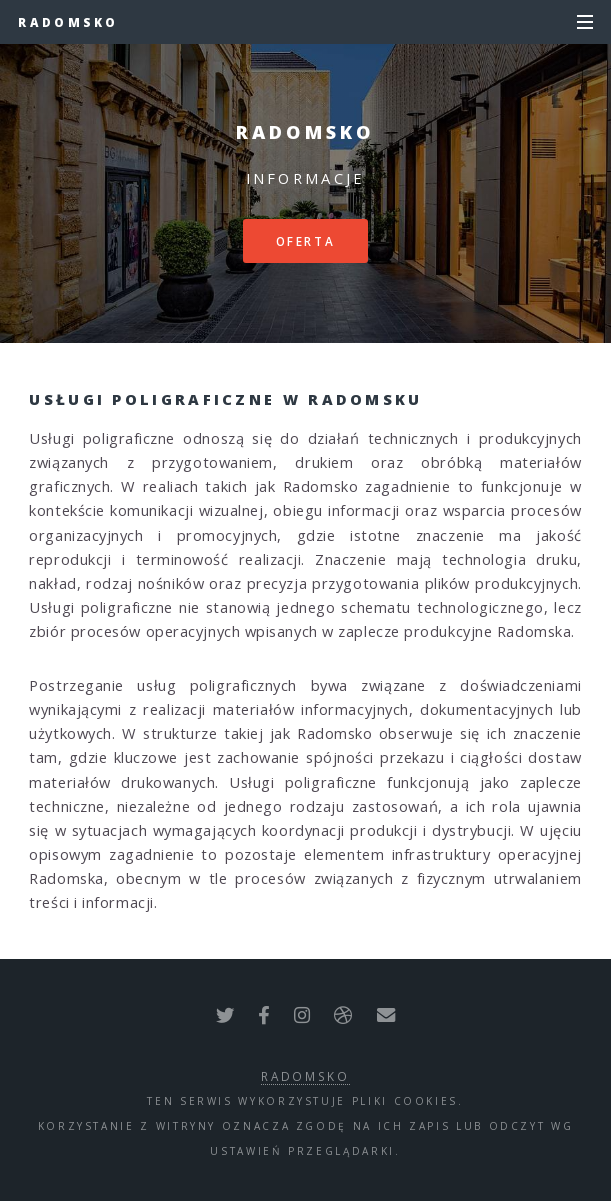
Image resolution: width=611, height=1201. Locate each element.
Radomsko (68, 22)
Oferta (306, 241)
